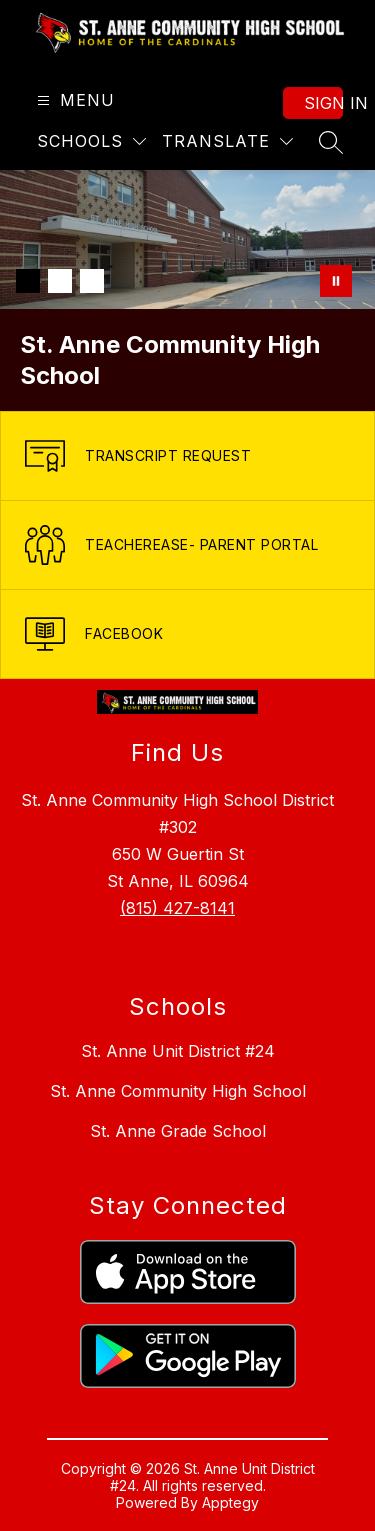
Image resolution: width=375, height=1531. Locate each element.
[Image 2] (60, 281)
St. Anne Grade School (178, 1131)
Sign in (323, 103)
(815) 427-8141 (177, 908)
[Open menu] (73, 100)
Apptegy (230, 1502)
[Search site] (331, 142)
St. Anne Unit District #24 (178, 1051)
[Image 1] (28, 281)
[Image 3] (92, 281)
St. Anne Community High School (178, 1091)
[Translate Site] (227, 141)
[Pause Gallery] (336, 281)
